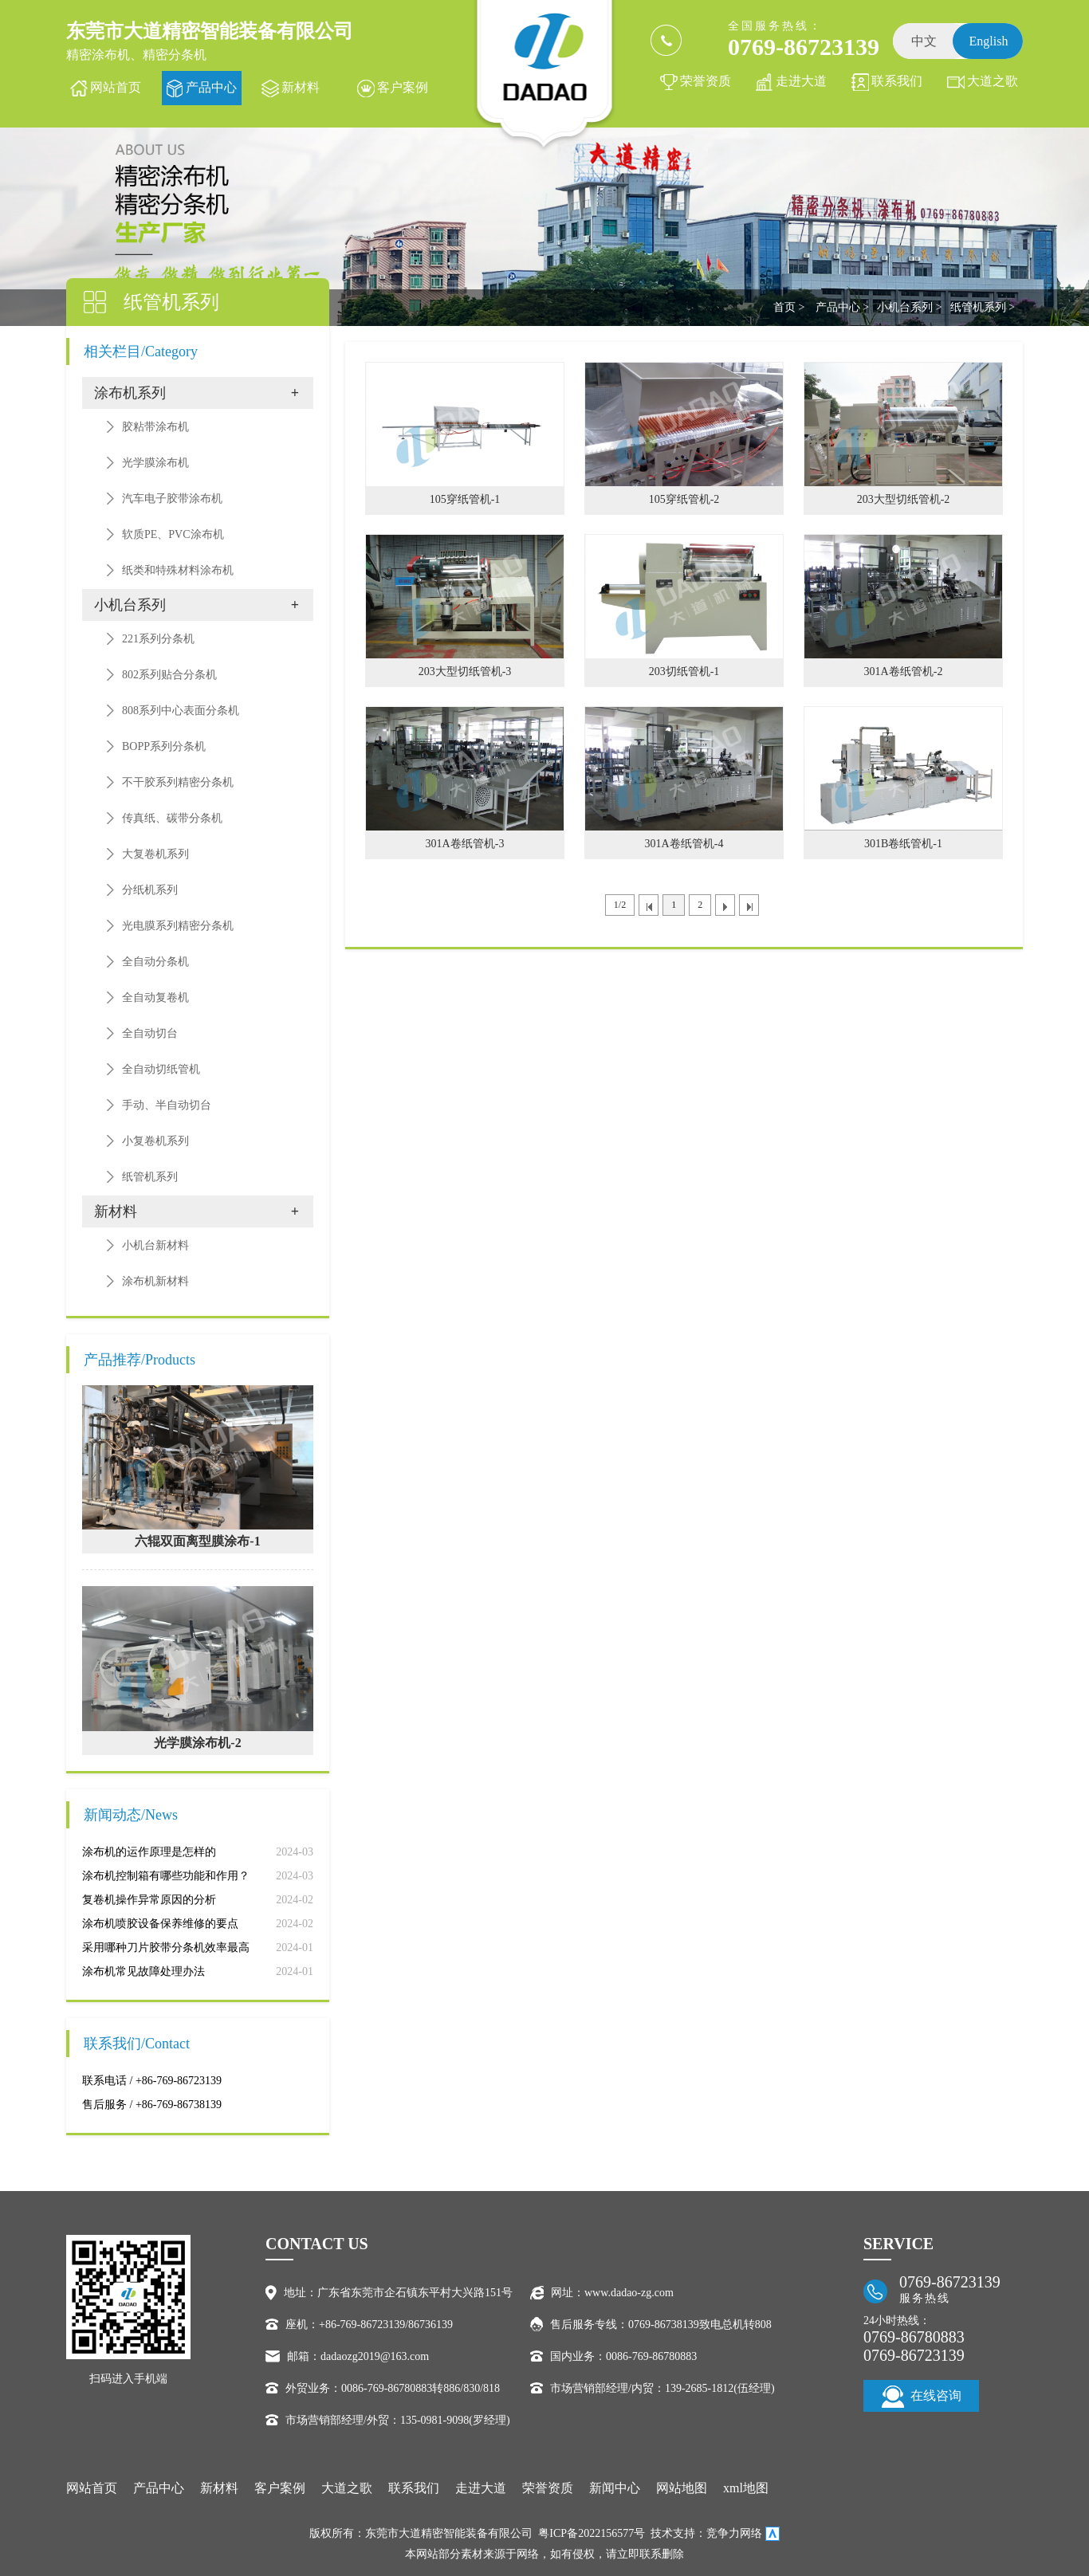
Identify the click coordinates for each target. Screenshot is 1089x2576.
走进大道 (801, 81)
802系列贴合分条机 (169, 675)
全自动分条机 (155, 962)
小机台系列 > (909, 307)
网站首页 (115, 87)
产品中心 (211, 87)
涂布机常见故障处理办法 (143, 1971)
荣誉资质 (705, 81)
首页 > (788, 307)
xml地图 (746, 2488)
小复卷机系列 (155, 1141)
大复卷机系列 (155, 854)
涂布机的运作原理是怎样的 (149, 1852)
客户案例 (402, 87)
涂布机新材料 (155, 1281)
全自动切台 (150, 1033)
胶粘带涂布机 (155, 427)
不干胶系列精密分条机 (178, 782)
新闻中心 (614, 2488)
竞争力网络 (734, 2533)
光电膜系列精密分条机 (178, 926)
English (988, 41)
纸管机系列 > (982, 307)
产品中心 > (842, 307)
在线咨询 (921, 2397)
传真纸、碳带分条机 (172, 818)
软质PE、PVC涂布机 (173, 534)
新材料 (300, 87)
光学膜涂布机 (155, 463)
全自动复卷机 (155, 997)
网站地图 (681, 2488)
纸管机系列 (150, 1177)
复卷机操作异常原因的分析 (149, 1900)
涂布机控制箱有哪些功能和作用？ (166, 1876)
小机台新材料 (155, 1245)
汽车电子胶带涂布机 (172, 499)
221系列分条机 (158, 639)
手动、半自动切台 (166, 1105)
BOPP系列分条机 (164, 746)
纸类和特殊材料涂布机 (178, 570)
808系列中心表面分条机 (180, 711)
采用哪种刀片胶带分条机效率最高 (166, 1948)
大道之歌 (992, 81)
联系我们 (896, 81)
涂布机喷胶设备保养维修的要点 (160, 1924)
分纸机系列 (150, 890)
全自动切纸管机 (161, 1069)
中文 (924, 41)
